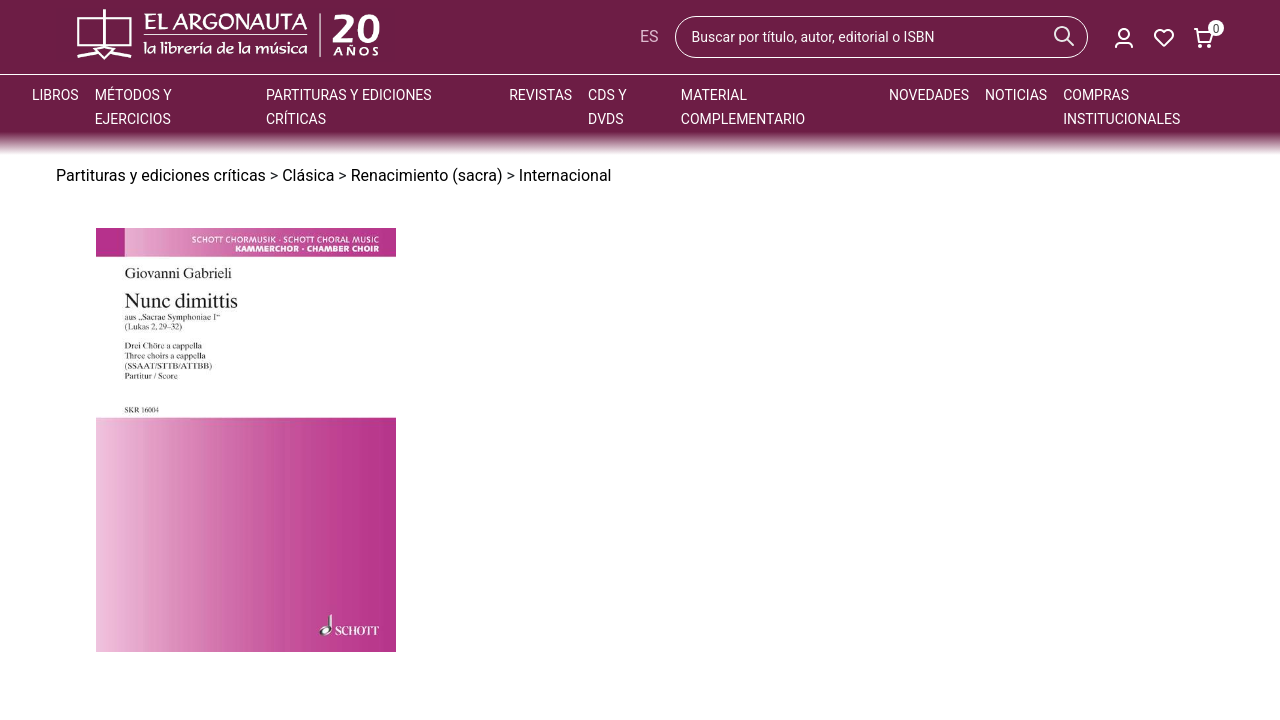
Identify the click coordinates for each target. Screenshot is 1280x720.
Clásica (308, 175)
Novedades (929, 95)
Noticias (1016, 95)
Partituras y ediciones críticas (161, 175)
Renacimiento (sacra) (427, 175)
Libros (55, 95)
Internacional (565, 175)
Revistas (540, 95)
